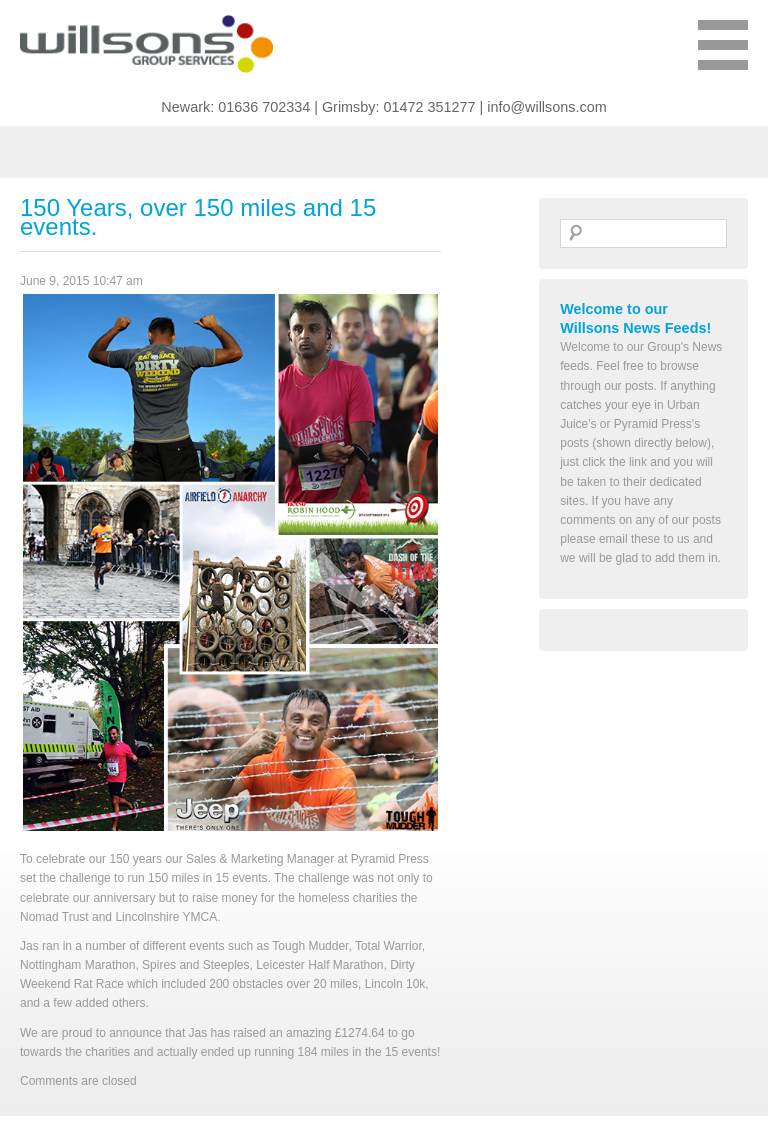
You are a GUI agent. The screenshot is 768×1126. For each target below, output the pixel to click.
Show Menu (723, 55)
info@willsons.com (546, 107)
